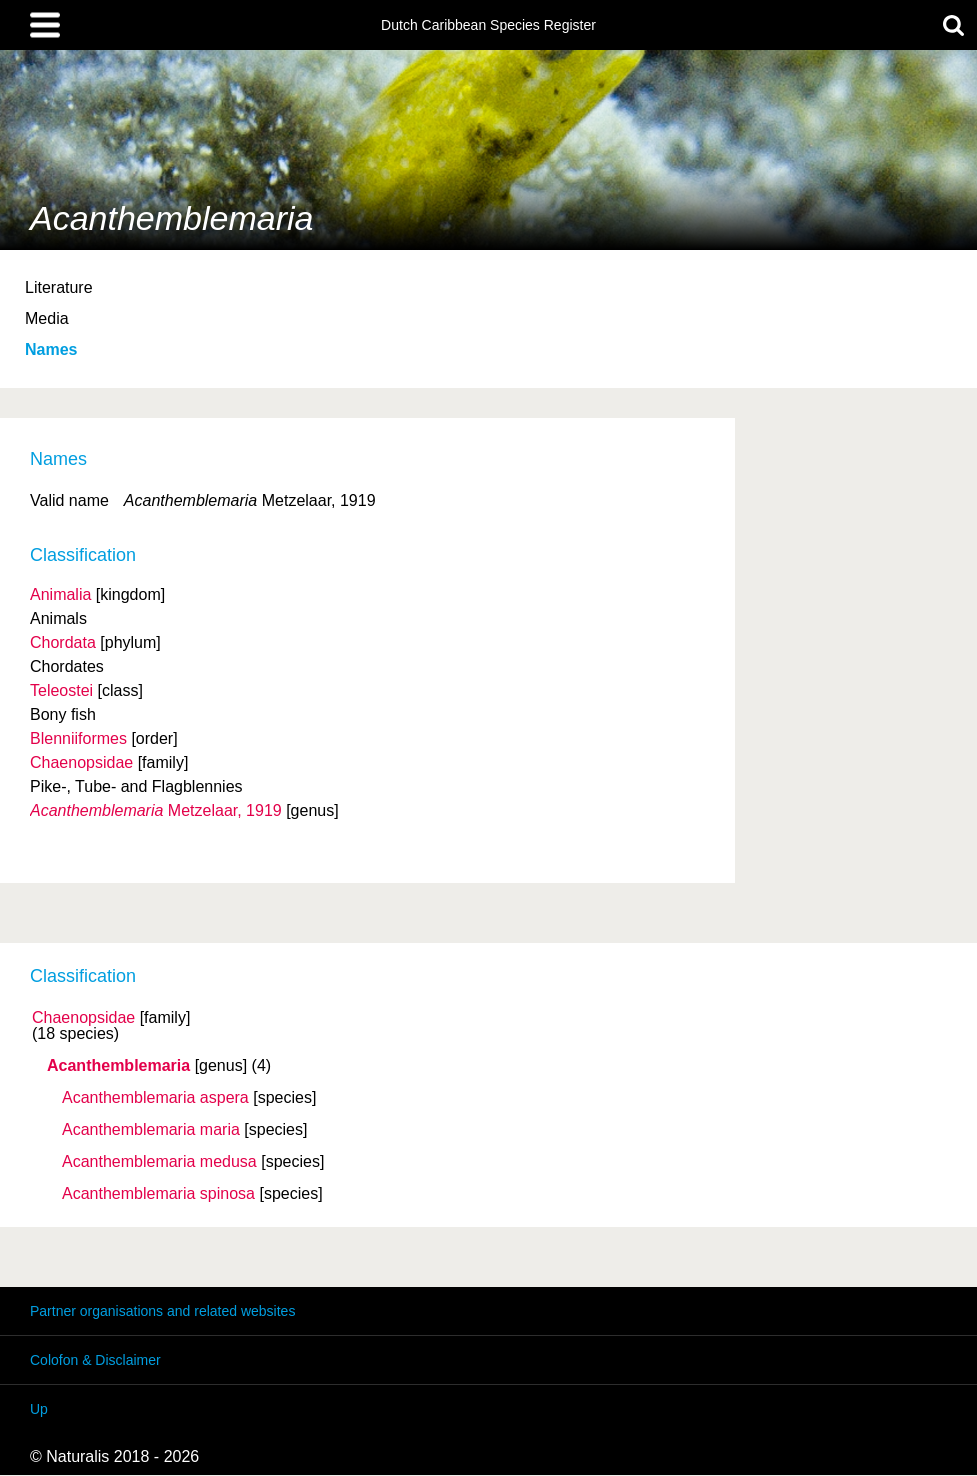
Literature (59, 287)
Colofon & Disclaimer (95, 1360)
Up (39, 1409)
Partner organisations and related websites (162, 1311)
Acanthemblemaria (118, 1066)
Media (47, 318)
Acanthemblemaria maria (151, 1130)
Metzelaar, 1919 (156, 810)
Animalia (60, 594)
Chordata (63, 642)
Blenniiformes (78, 738)
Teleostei (61, 690)
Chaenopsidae (83, 1018)
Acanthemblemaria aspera (155, 1098)
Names (51, 349)
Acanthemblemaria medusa (159, 1162)
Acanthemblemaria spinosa (158, 1194)
